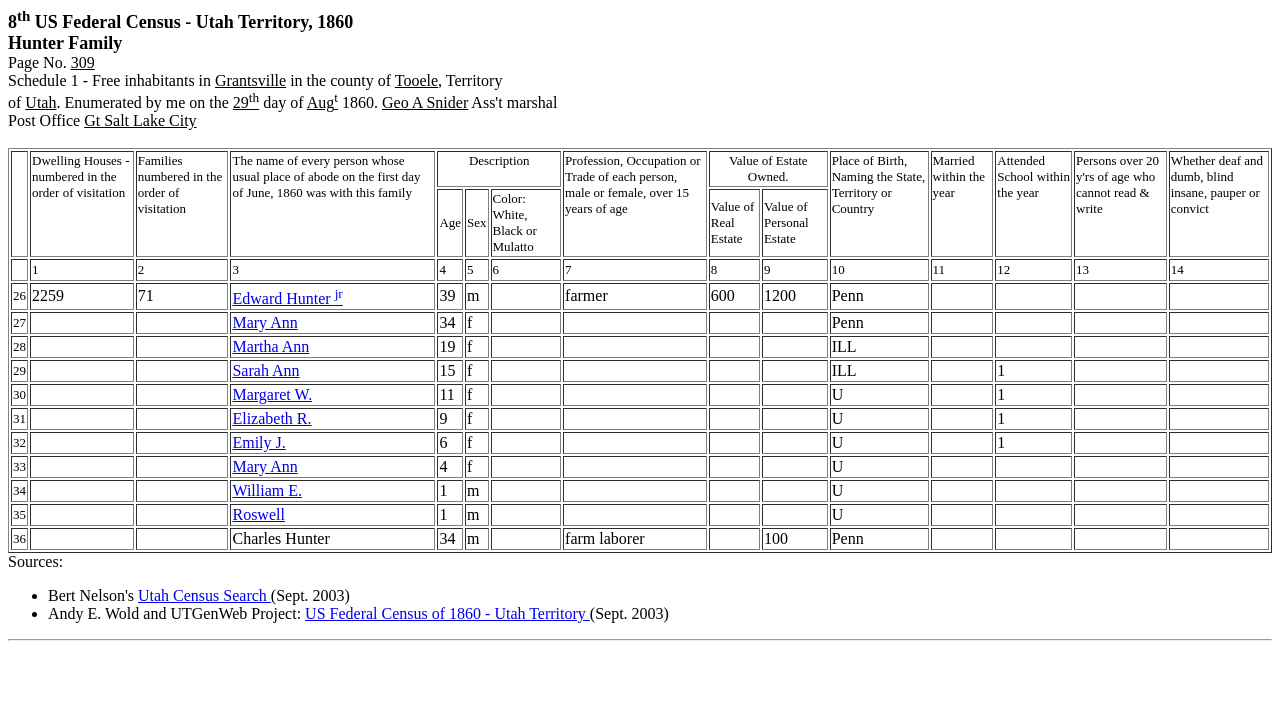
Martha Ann (270, 346)
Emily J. (258, 442)
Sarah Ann (265, 370)
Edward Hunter (287, 298)
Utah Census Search (204, 595)
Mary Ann (264, 322)
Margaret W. (272, 394)
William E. (267, 490)
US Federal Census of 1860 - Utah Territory (447, 613)
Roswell (258, 514)
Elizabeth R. (271, 418)
